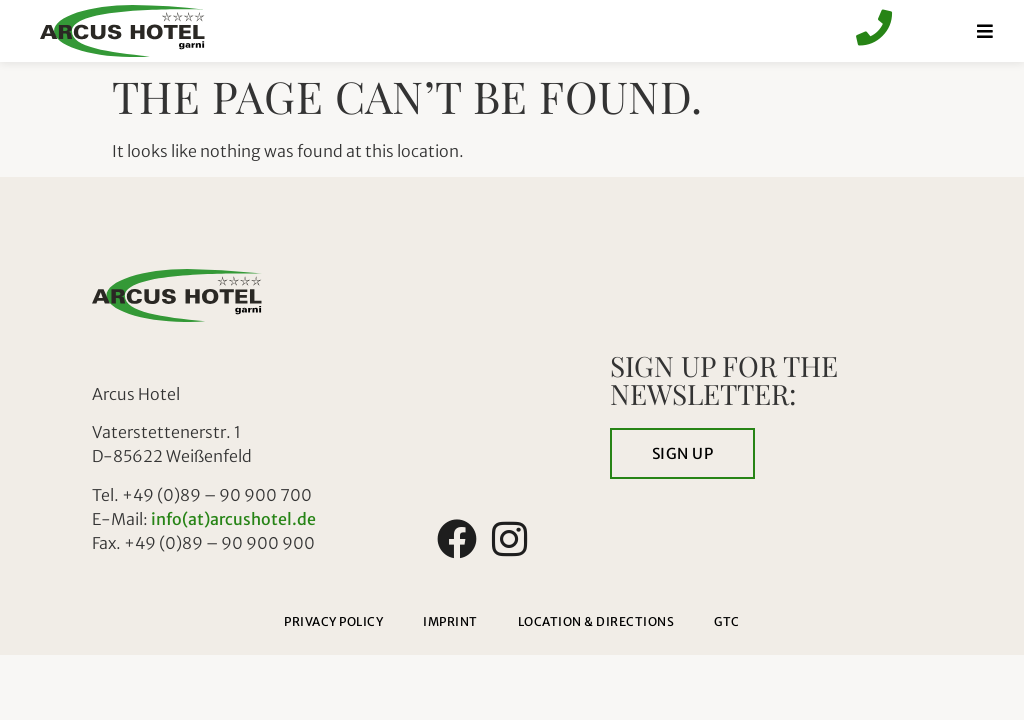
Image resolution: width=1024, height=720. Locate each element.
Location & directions (596, 621)
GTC (727, 621)
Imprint (450, 621)
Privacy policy (333, 621)
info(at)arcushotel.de (233, 519)
